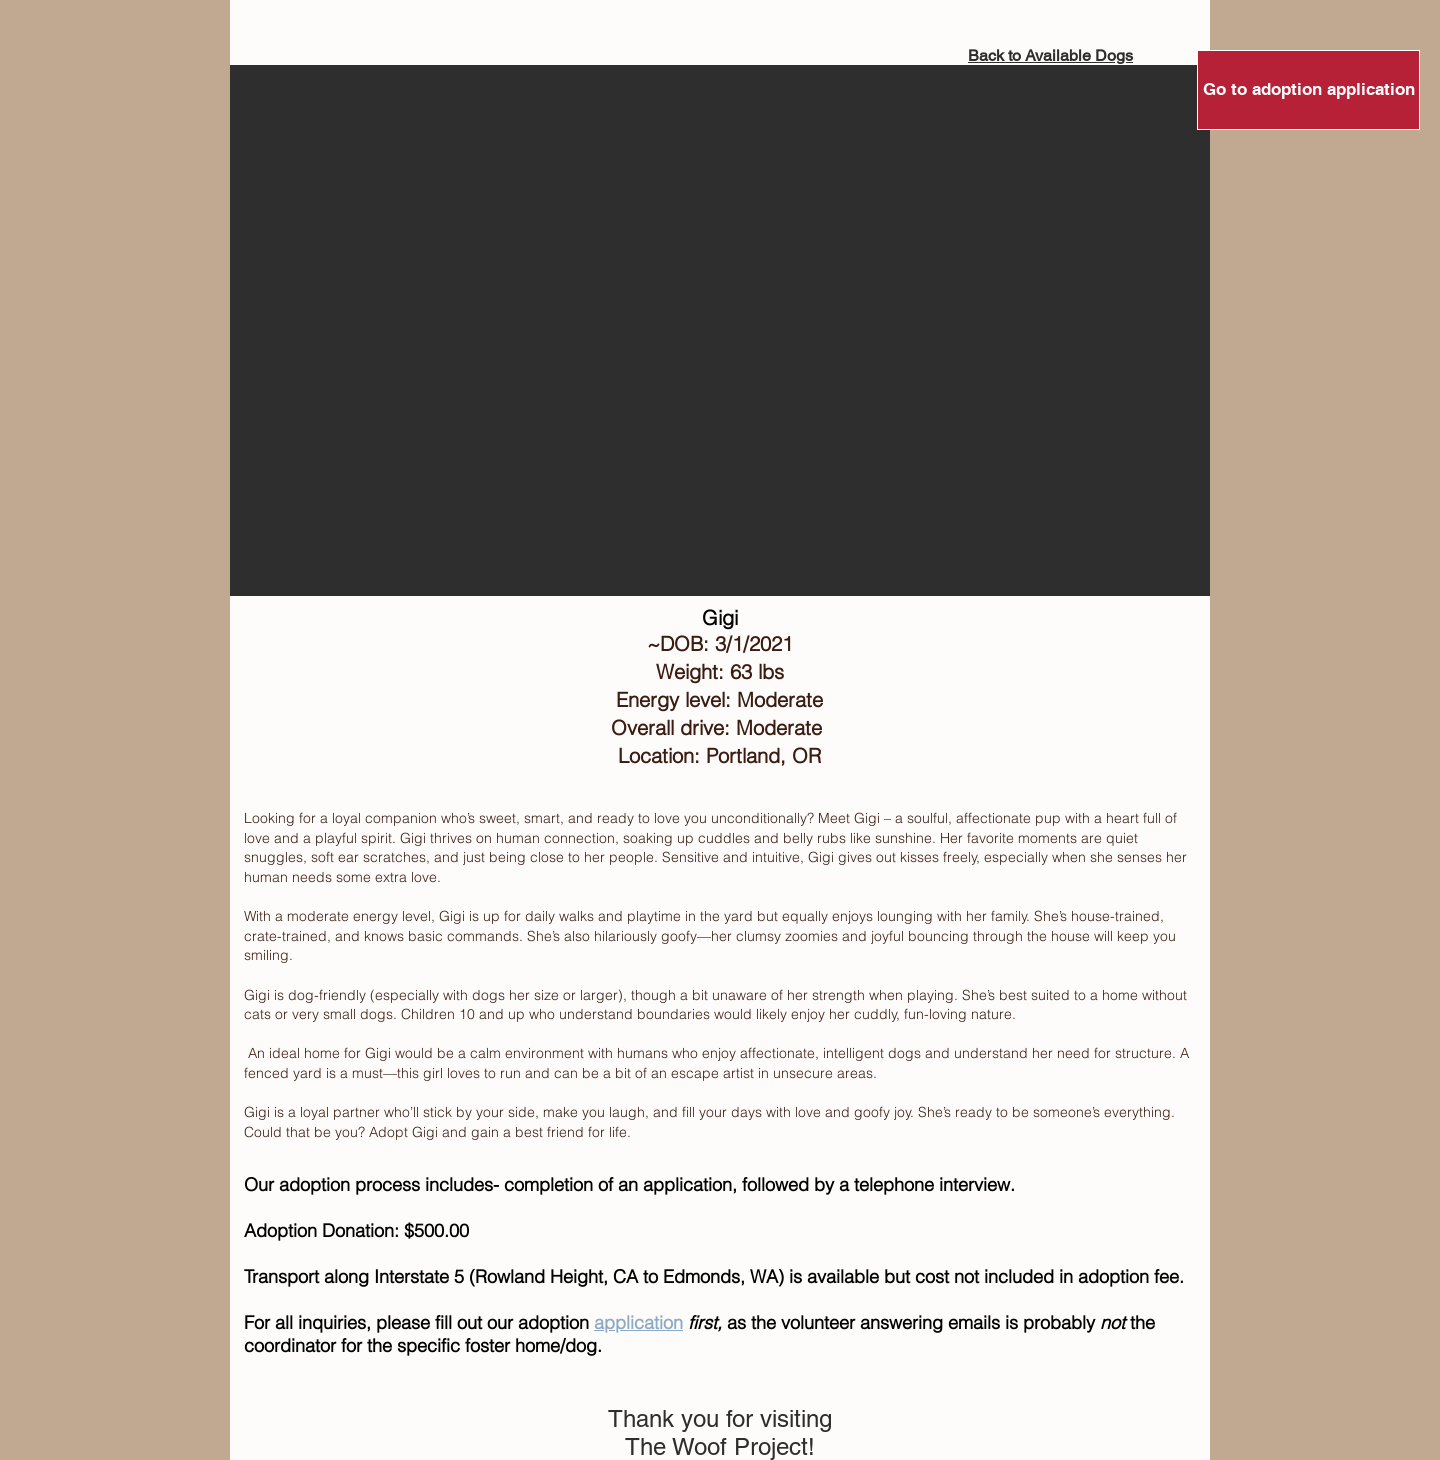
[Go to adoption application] (1308, 90)
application (638, 1322)
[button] (720, 330)
